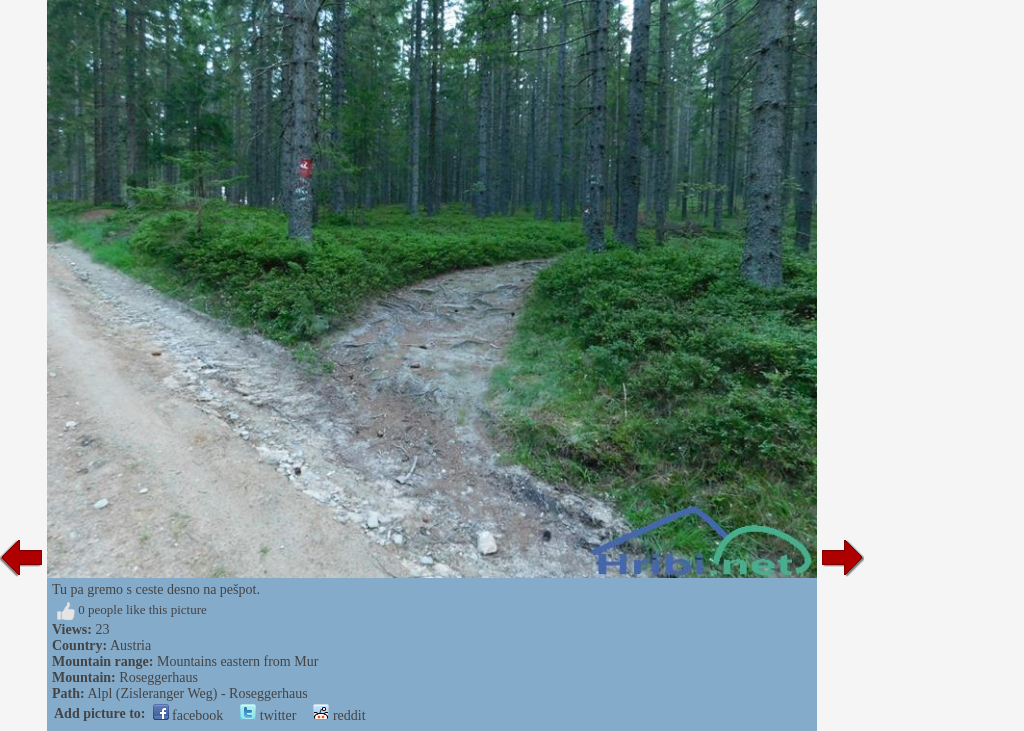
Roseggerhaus (158, 677)
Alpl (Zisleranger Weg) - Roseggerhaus (197, 693)
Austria (130, 645)
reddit (339, 715)
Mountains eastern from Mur (237, 661)
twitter (268, 715)
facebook (188, 715)
